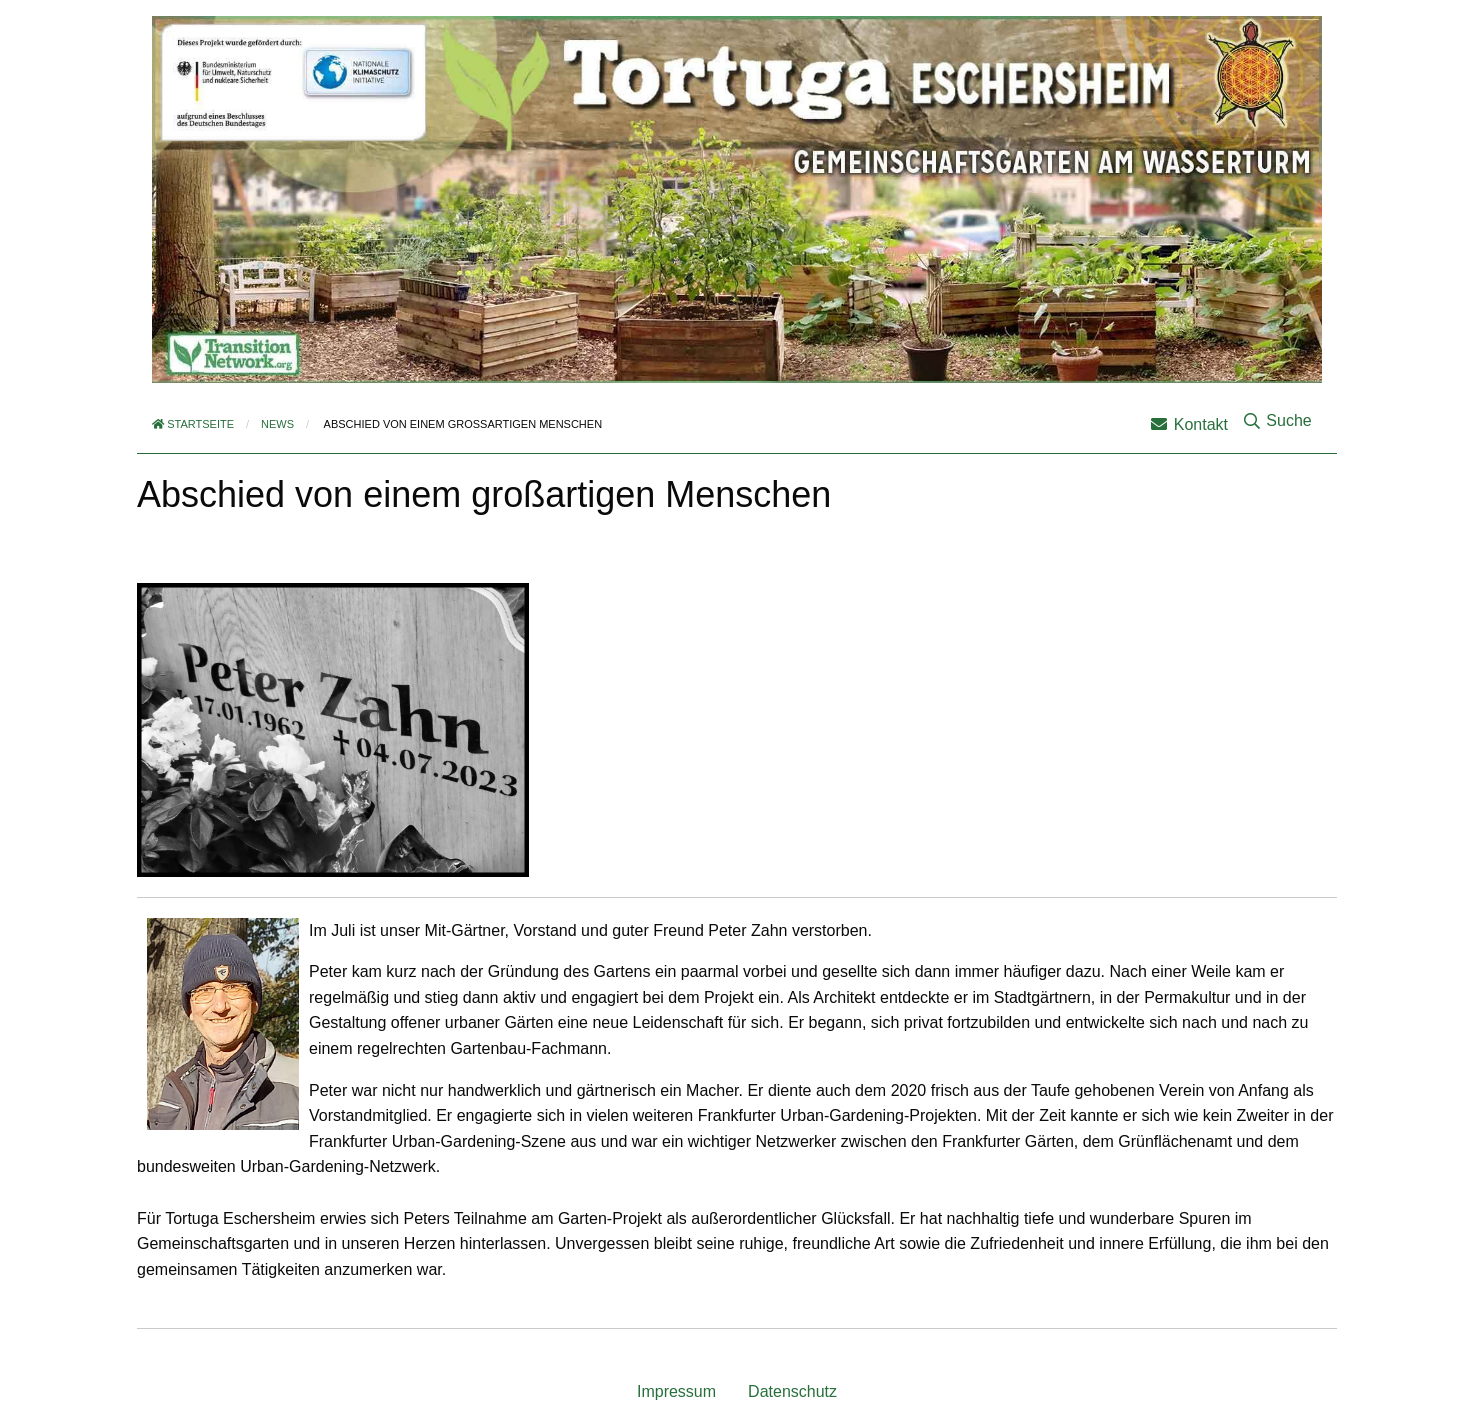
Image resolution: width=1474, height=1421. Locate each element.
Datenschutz (792, 1391)
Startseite (193, 424)
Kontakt (1189, 424)
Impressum (676, 1391)
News (277, 424)
